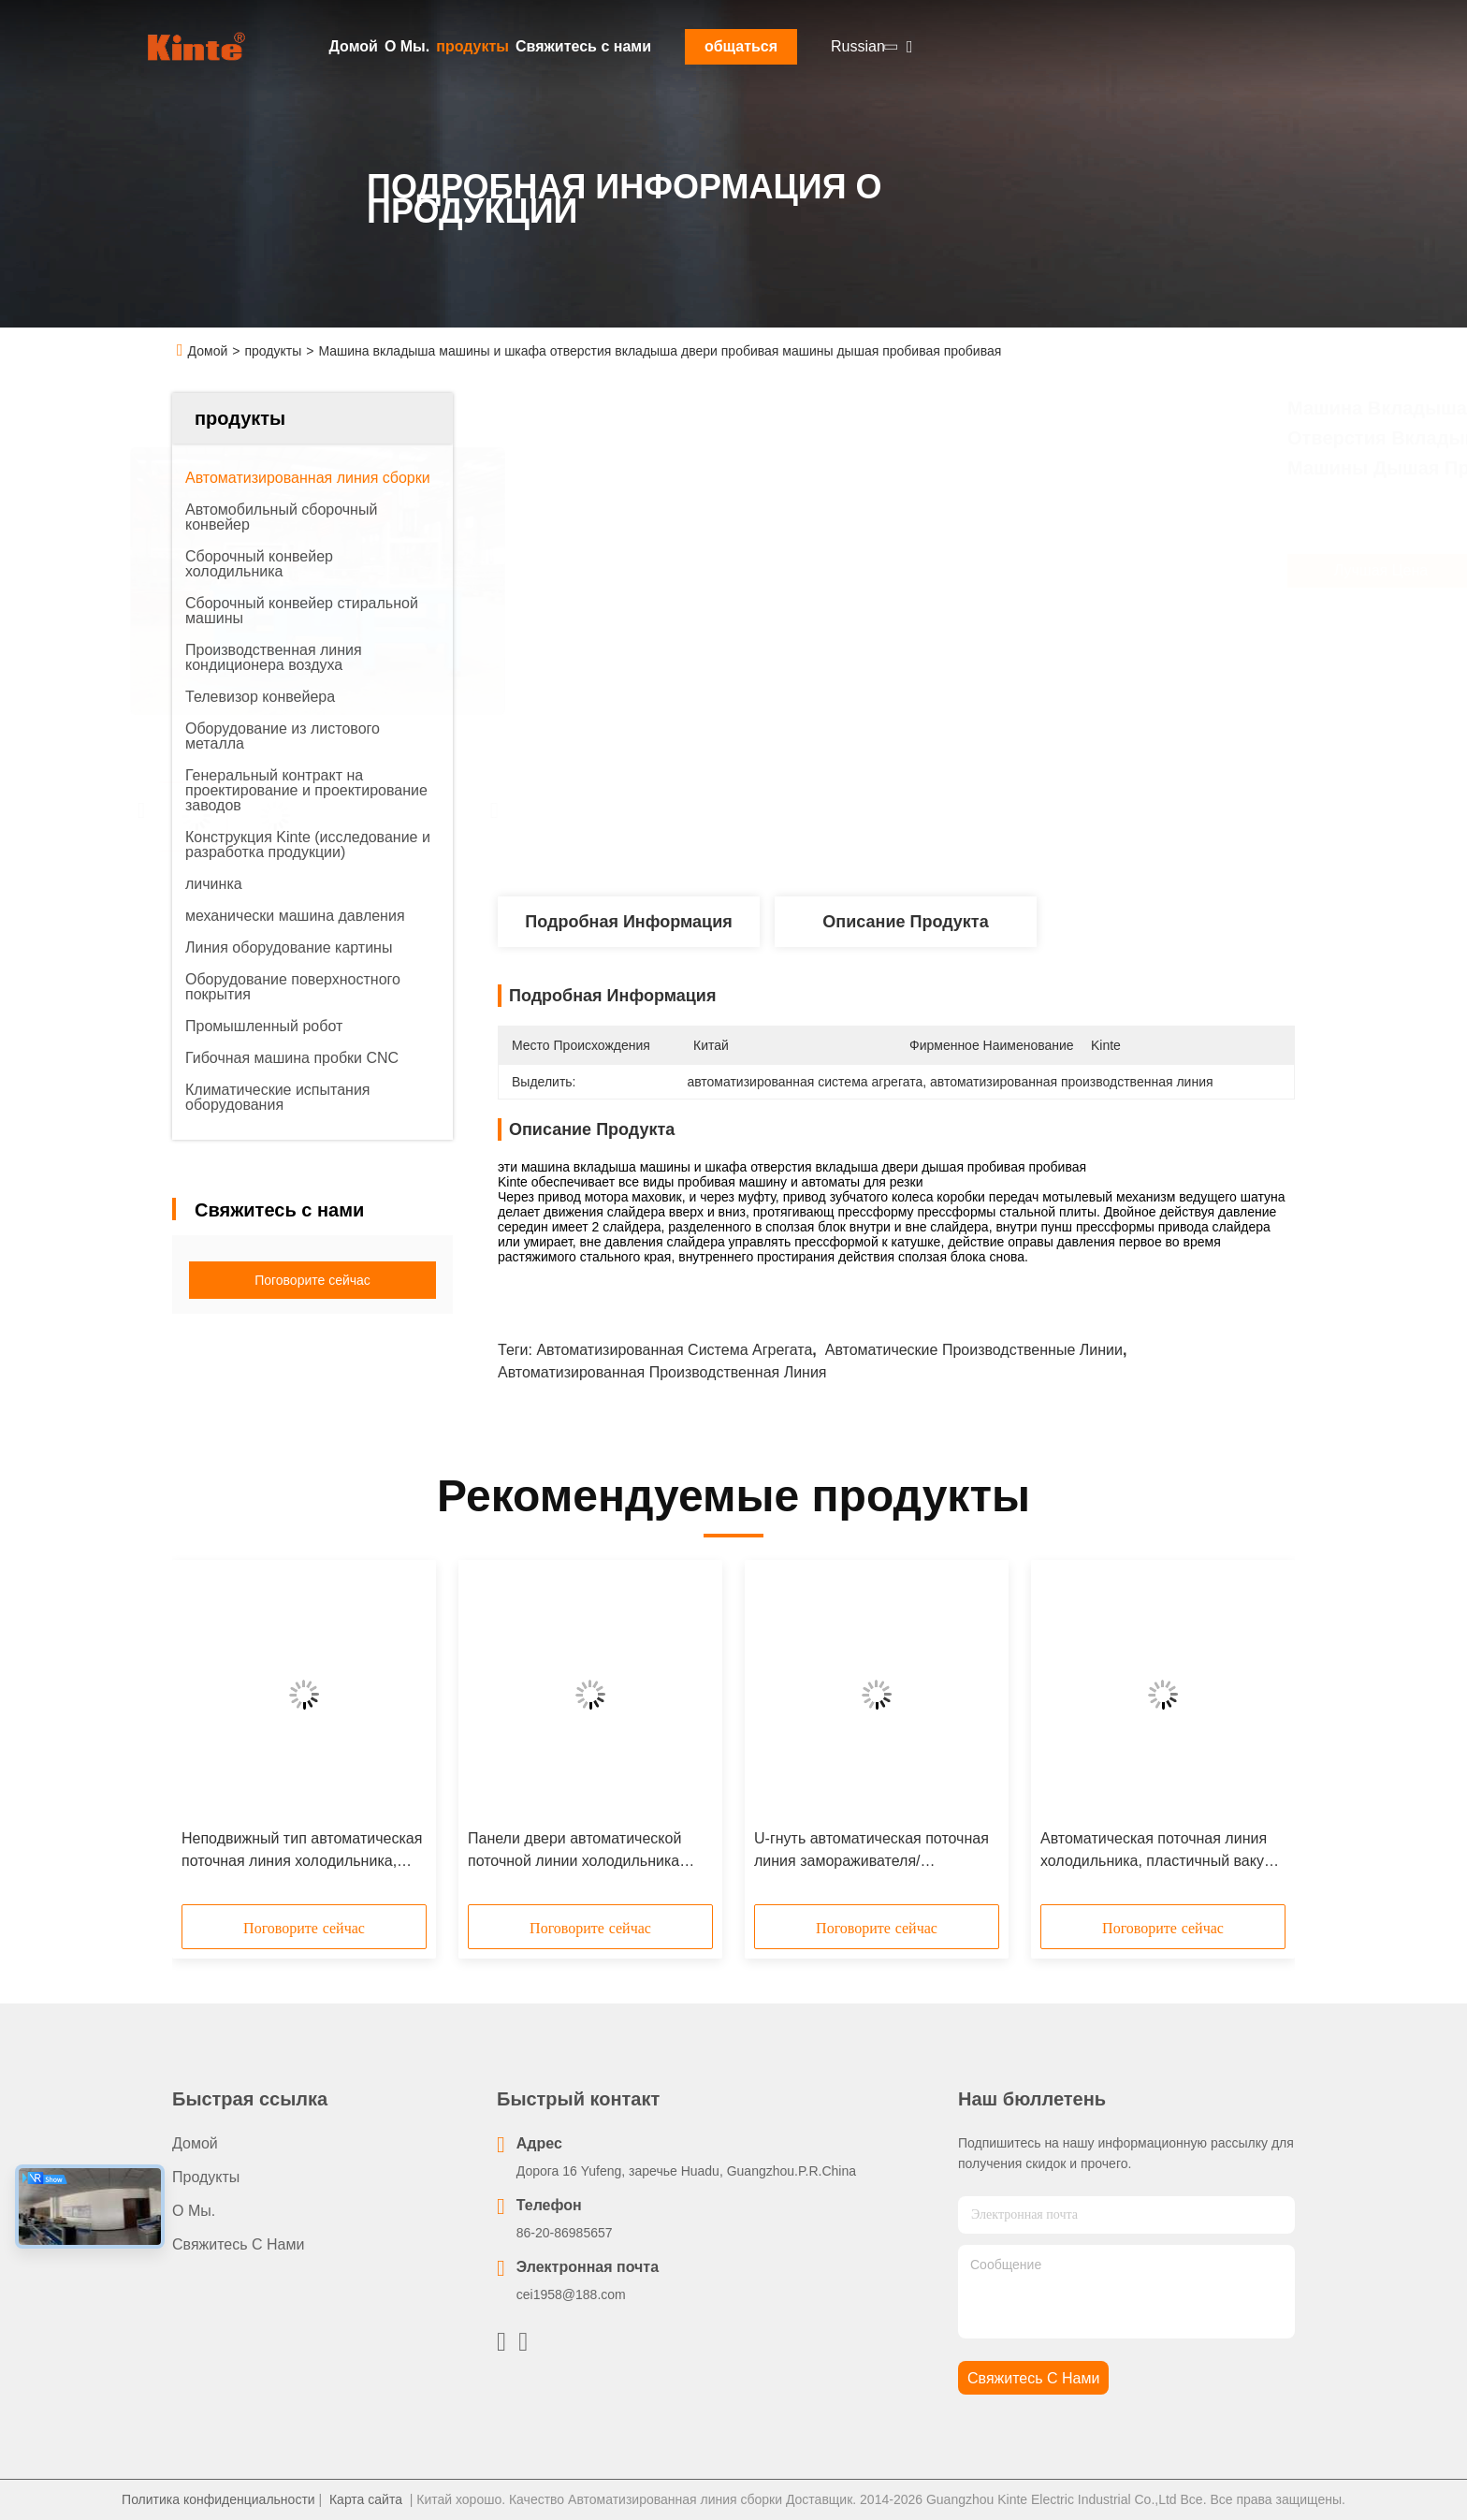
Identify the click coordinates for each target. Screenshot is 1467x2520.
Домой (353, 46)
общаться (740, 46)
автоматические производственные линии (974, 1350)
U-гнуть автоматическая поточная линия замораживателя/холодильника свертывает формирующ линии (871, 1851)
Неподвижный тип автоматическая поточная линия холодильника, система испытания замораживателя (302, 1851)
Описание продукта (905, 921)
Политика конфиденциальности (218, 2499)
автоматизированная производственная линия (662, 1372)
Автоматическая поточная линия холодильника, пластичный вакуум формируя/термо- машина (1161, 1851)
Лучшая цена (995, 570)
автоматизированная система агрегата (674, 1350)
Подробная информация (628, 921)
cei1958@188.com (571, 2294)
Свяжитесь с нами (583, 46)
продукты (472, 46)
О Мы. (407, 46)
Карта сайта (365, 2499)
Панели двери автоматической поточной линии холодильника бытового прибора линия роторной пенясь (588, 1851)
